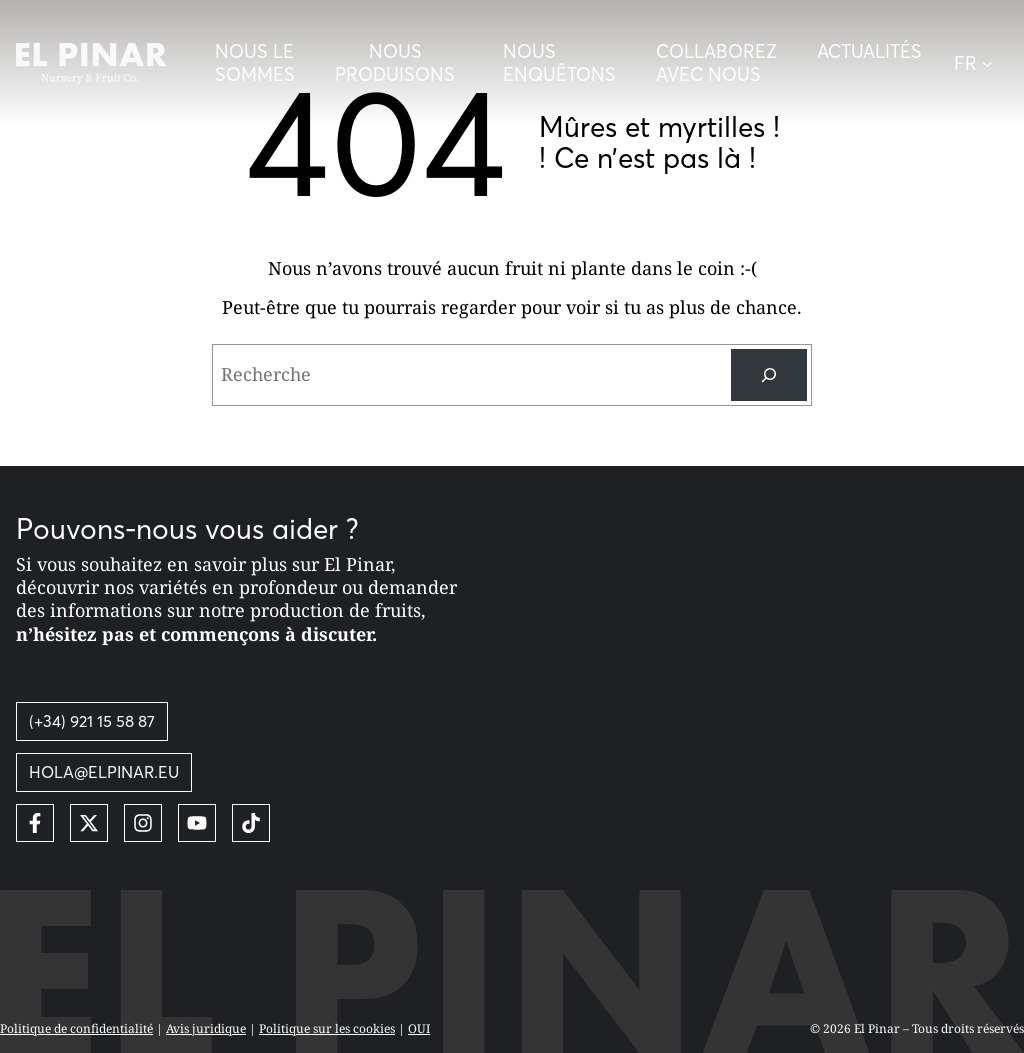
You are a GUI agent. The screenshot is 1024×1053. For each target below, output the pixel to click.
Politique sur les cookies (327, 1028)
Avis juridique (206, 1028)
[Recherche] (769, 375)
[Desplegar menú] (399, 63)
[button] (981, 63)
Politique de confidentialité (76, 1028)
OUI (419, 1028)
